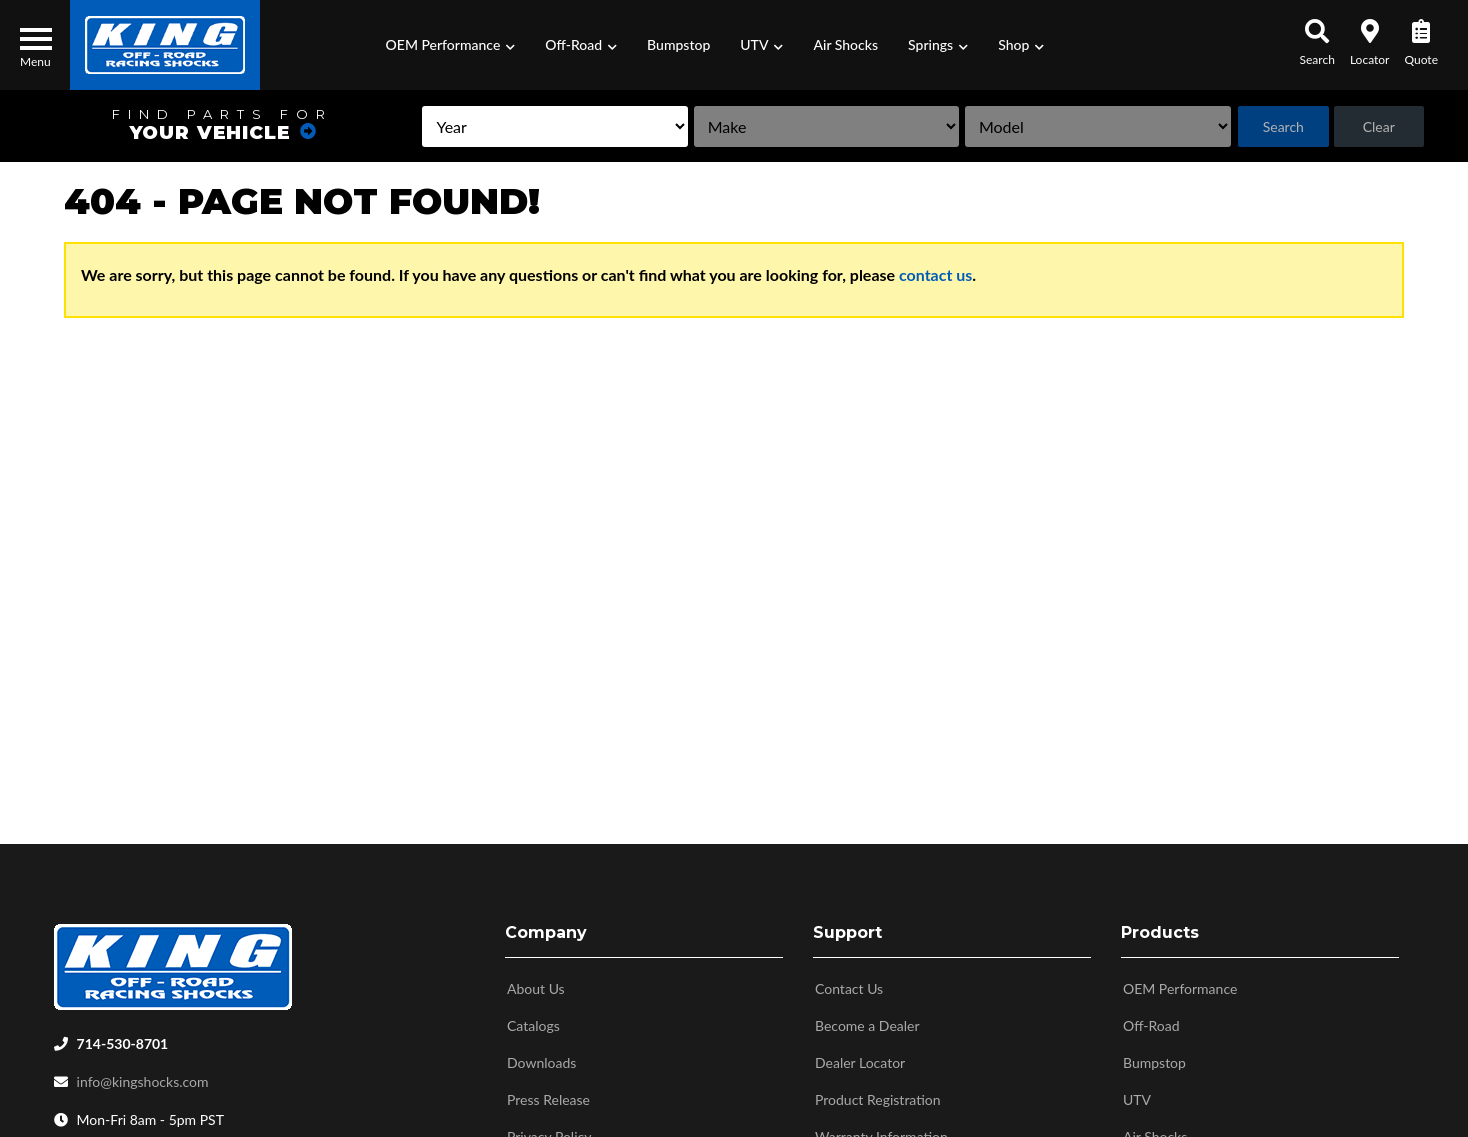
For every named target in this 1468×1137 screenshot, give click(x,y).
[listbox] (475, 126)
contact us (935, 274)
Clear (1374, 126)
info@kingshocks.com (143, 1077)
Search (1270, 126)
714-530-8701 (123, 1039)
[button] (451, 45)
